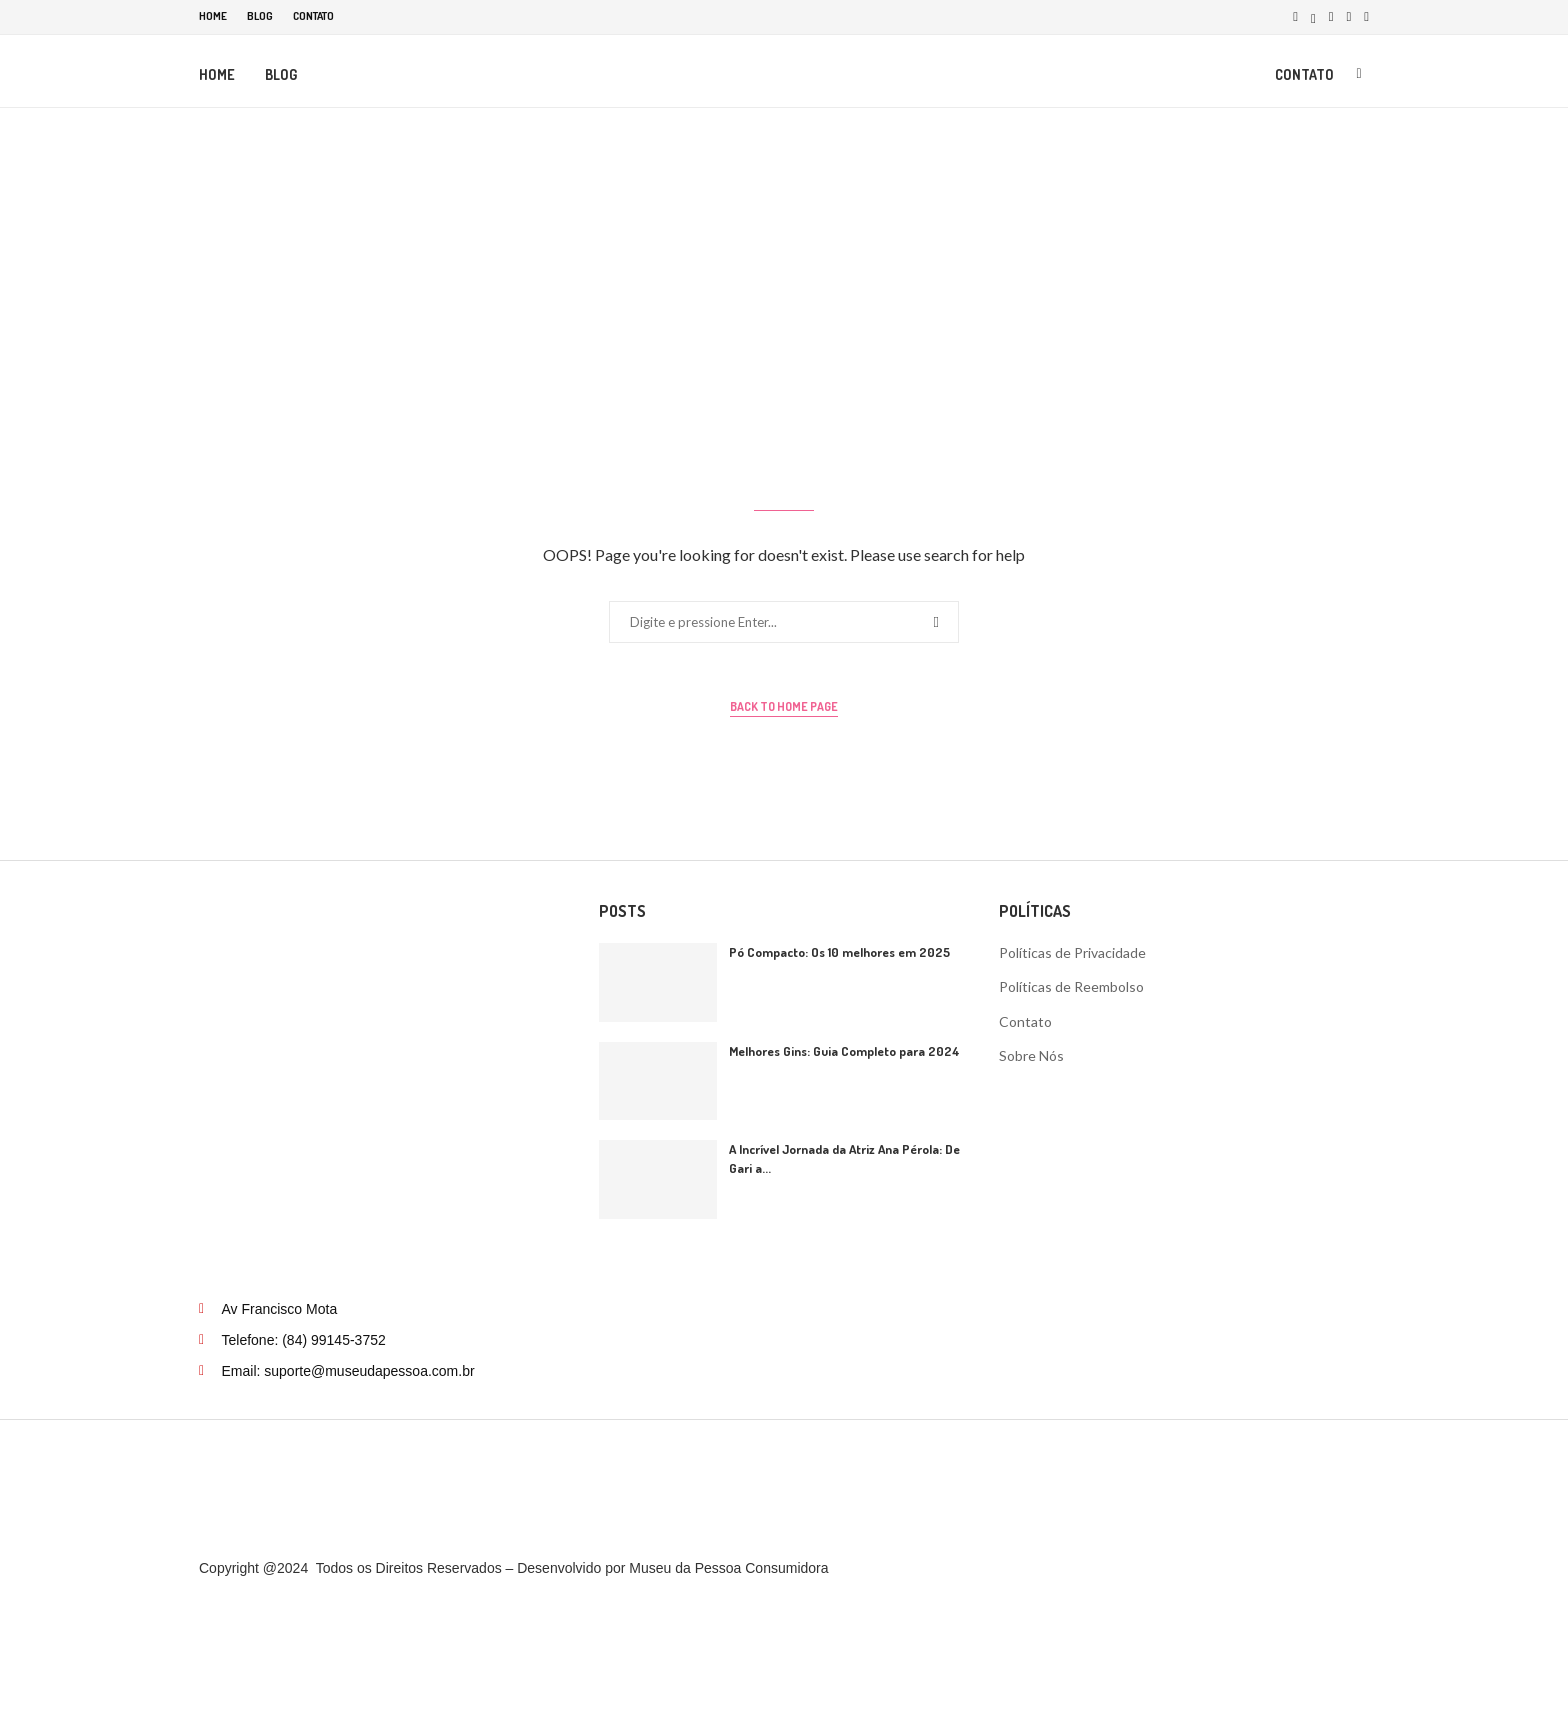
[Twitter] (1313, 16)
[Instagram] (1331, 16)
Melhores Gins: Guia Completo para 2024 (844, 1057)
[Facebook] (1295, 16)
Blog (260, 16)
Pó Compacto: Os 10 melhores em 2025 (839, 958)
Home (213, 16)
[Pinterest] (1349, 16)
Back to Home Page (784, 712)
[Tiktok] (1366, 16)
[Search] (1359, 73)
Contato (313, 16)
